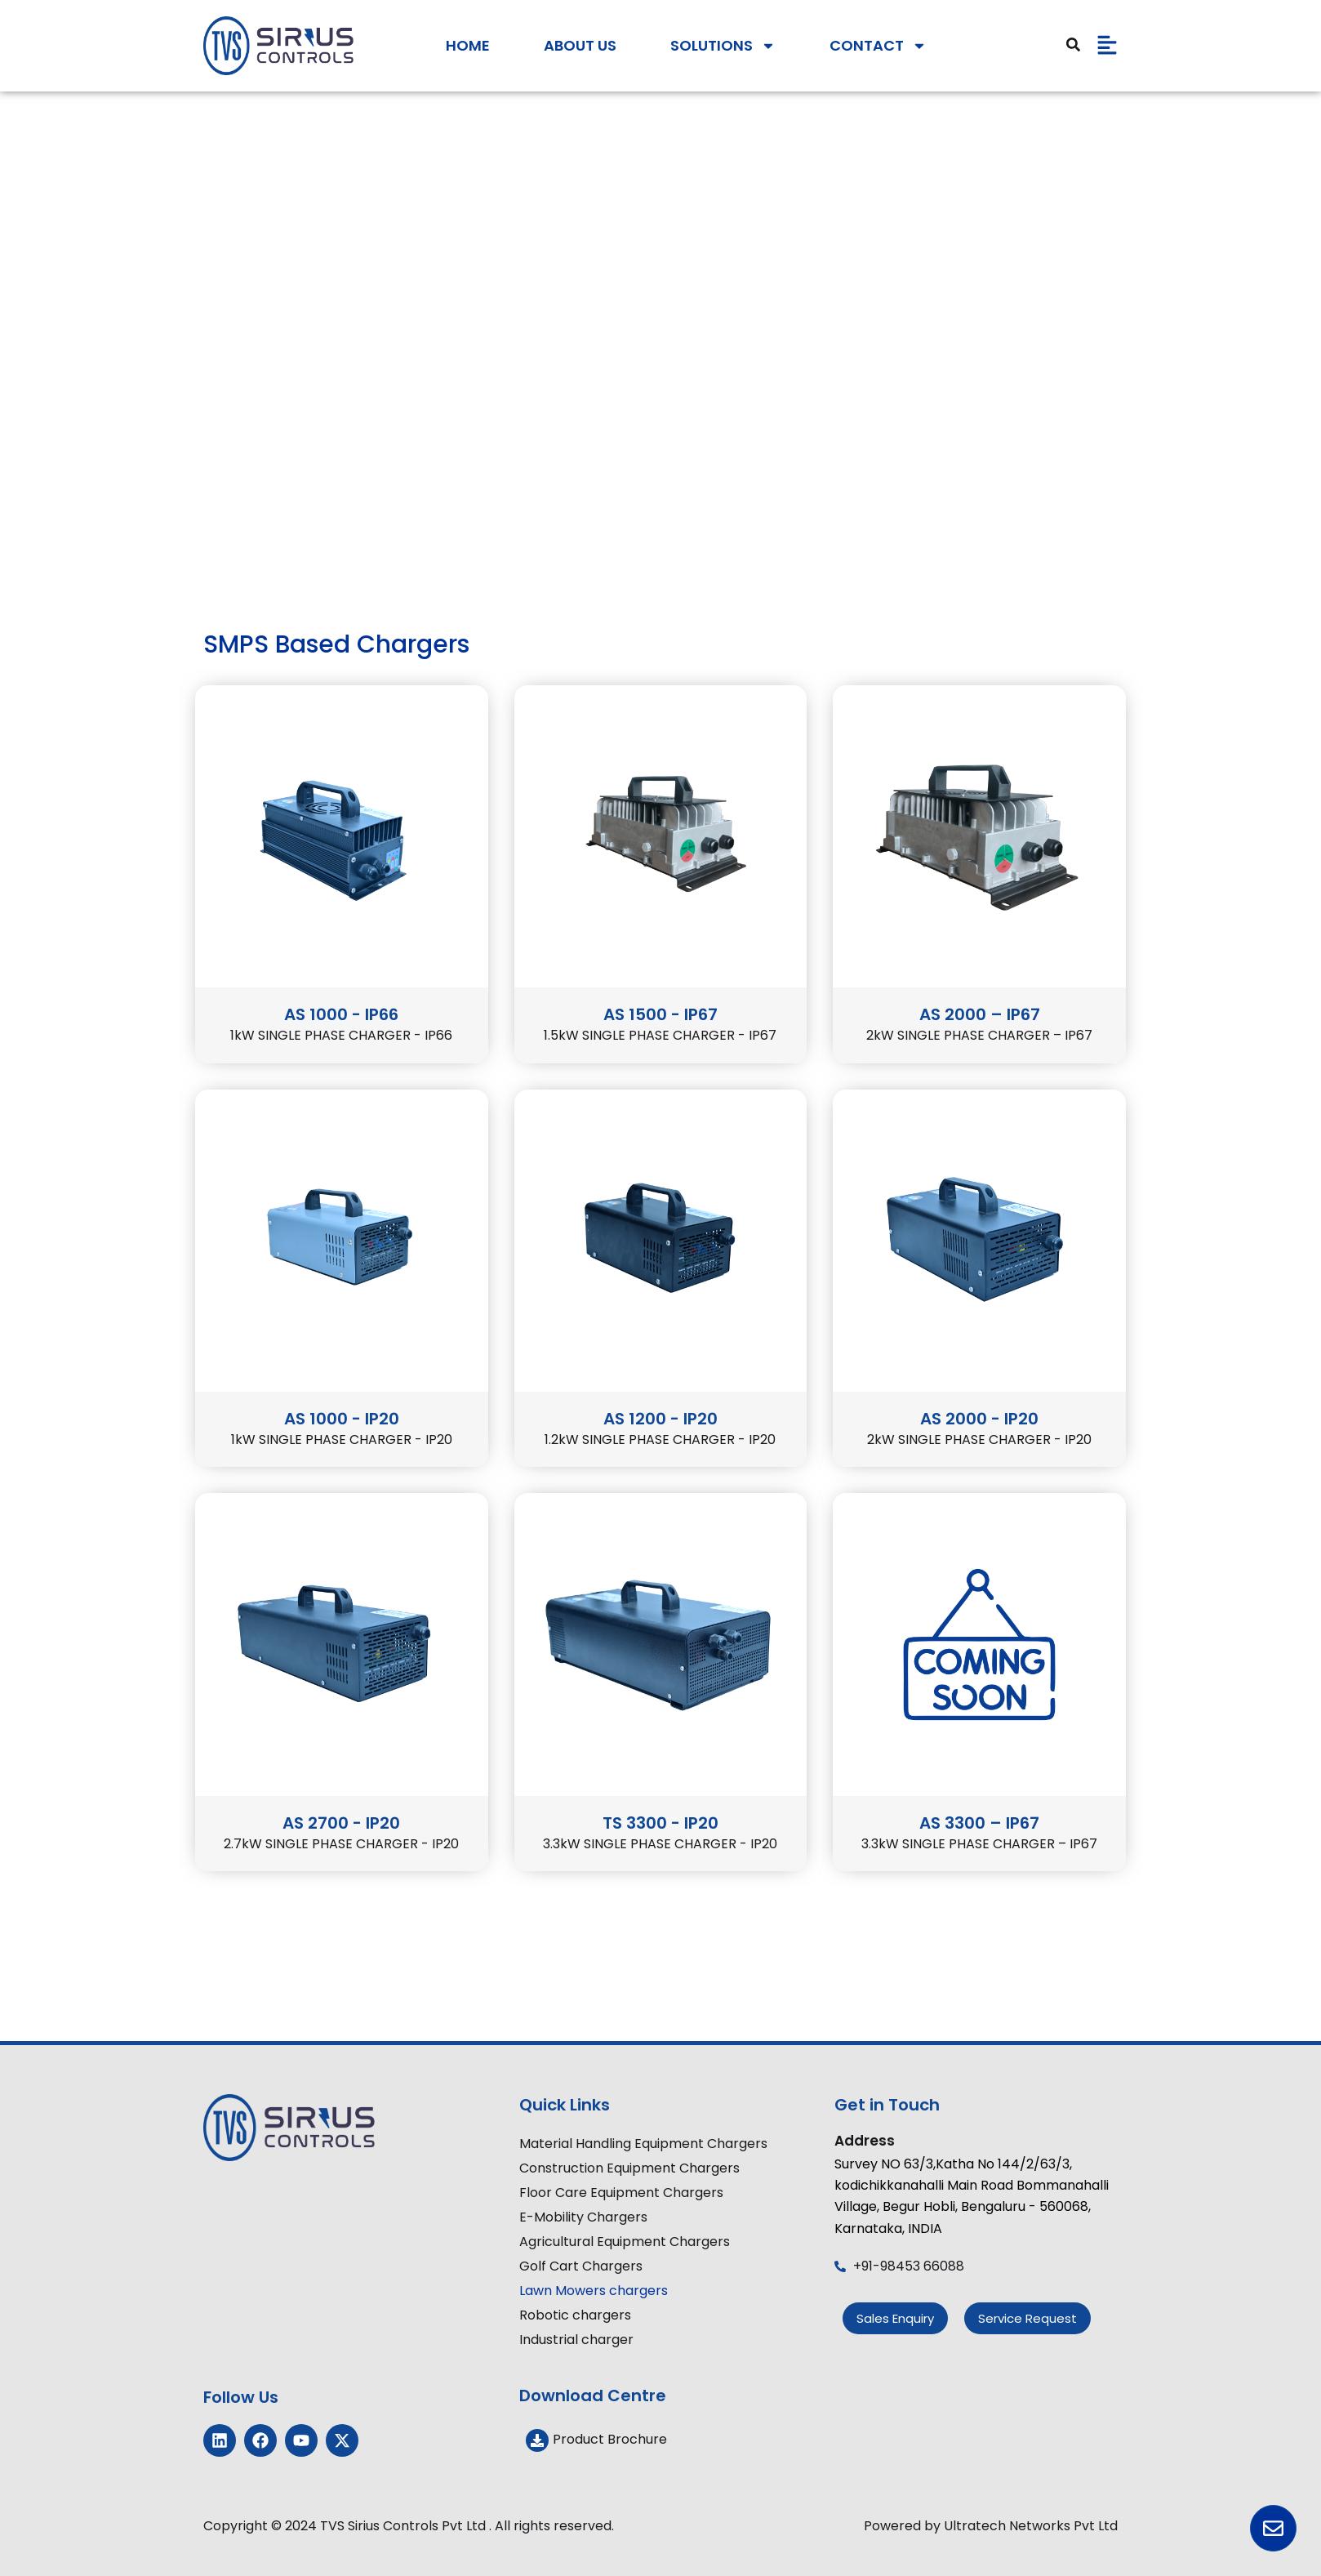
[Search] (1072, 44)
